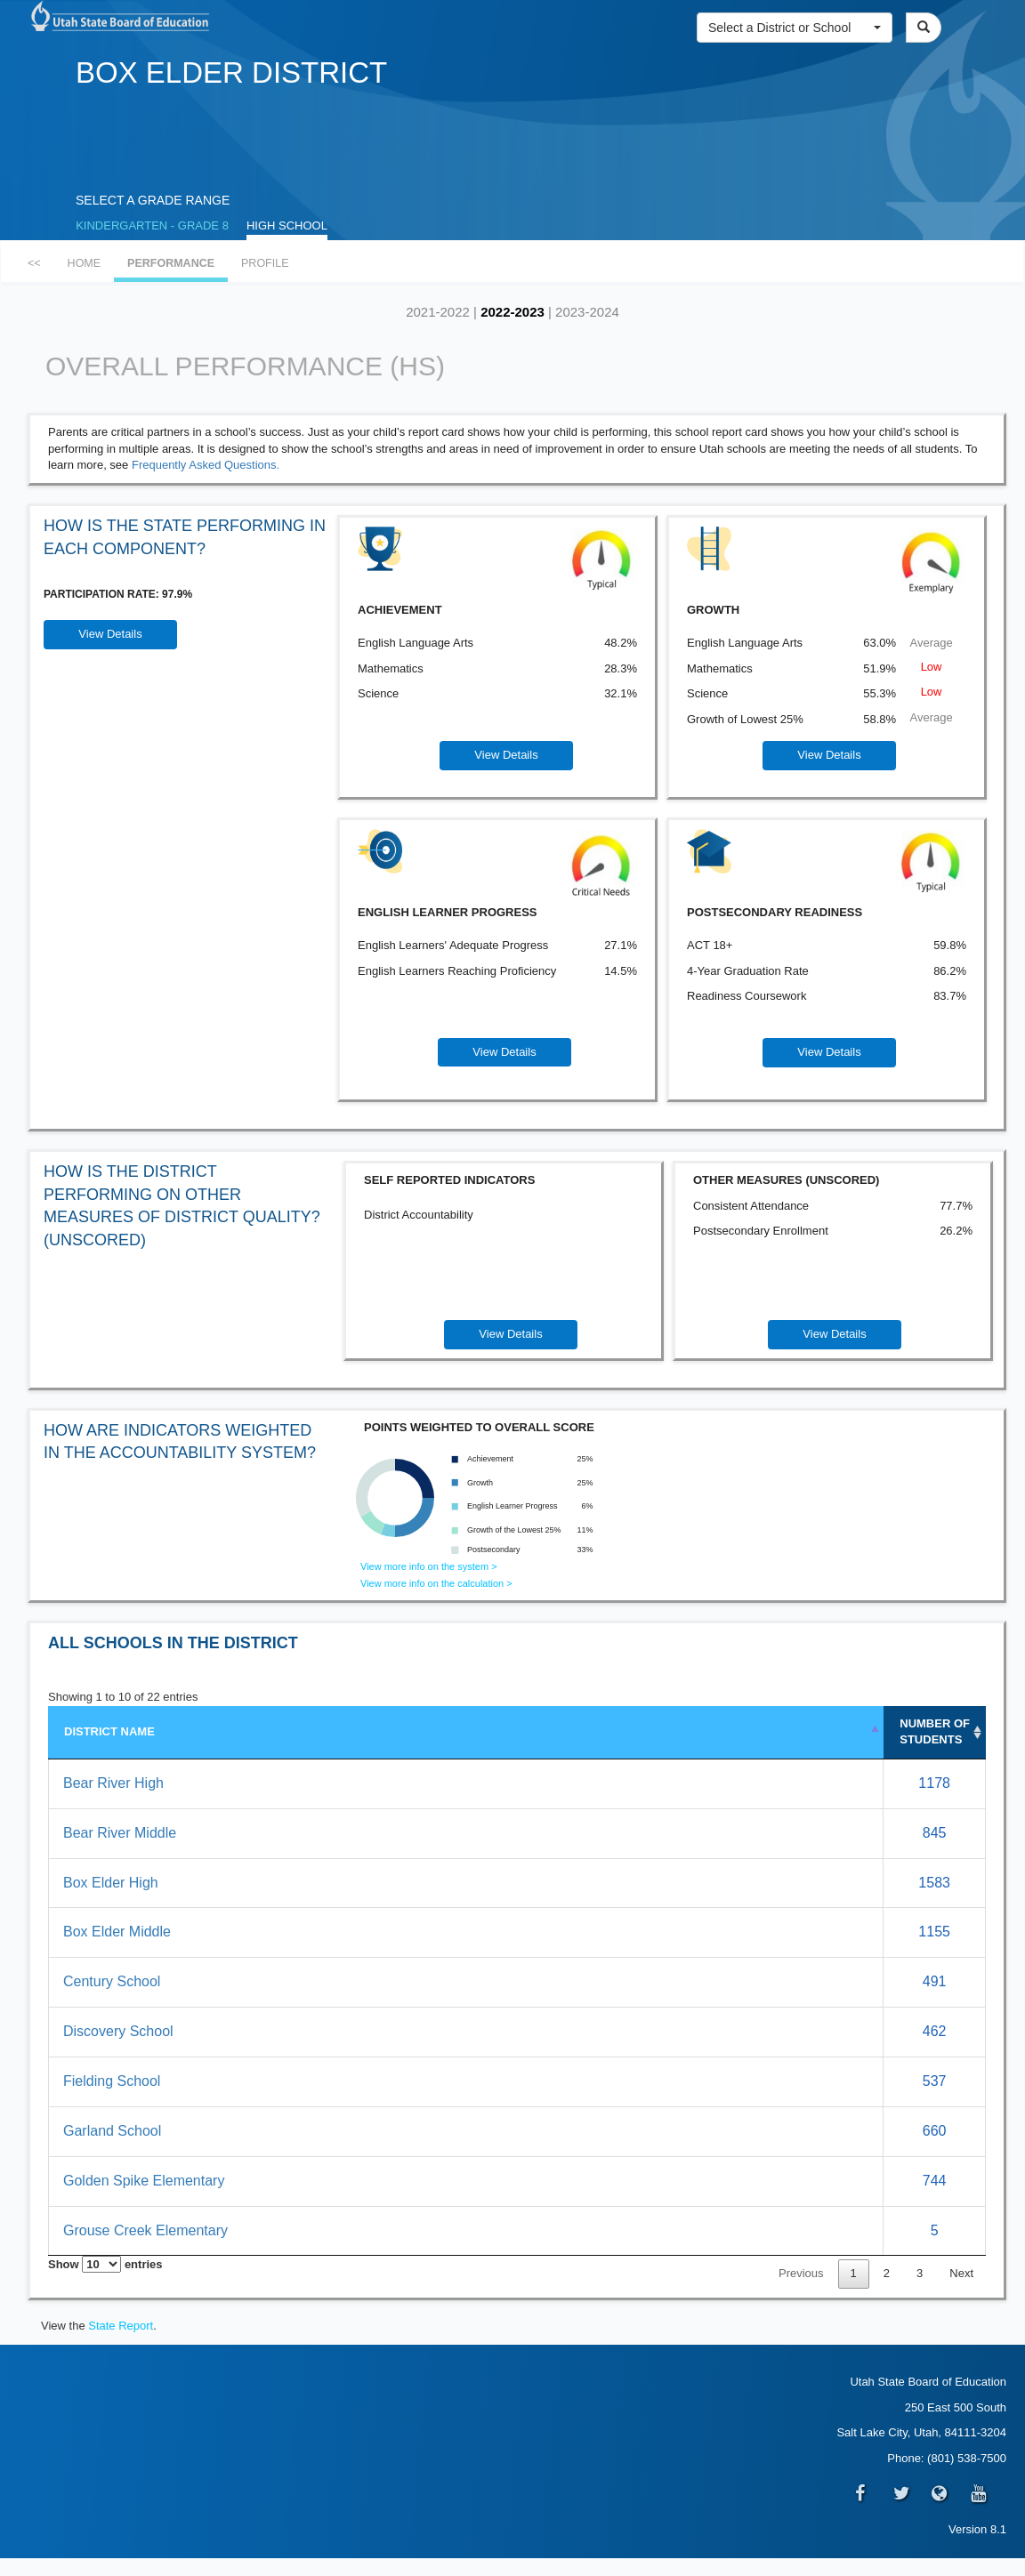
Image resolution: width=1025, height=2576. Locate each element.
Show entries (105, 2264)
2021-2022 (438, 311)
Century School (111, 1981)
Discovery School (118, 2031)
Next (961, 2273)
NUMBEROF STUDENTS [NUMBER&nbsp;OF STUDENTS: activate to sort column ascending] (935, 1732)
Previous (801, 2273)
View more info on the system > (428, 1566)
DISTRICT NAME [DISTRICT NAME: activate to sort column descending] (109, 1731)
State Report (120, 2325)
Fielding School (111, 2081)
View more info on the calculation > (436, 1583)
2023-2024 (587, 311)
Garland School (112, 2130)
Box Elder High (110, 1882)
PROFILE (265, 263)
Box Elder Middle (117, 1931)
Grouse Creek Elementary (145, 2230)
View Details (109, 633)
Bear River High (113, 1783)
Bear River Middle (119, 1832)
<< (34, 263)
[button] (794, 27)
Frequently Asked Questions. (205, 464)
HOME (84, 263)
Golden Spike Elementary (143, 2180)
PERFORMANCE (170, 263)
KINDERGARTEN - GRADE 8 (152, 225)
